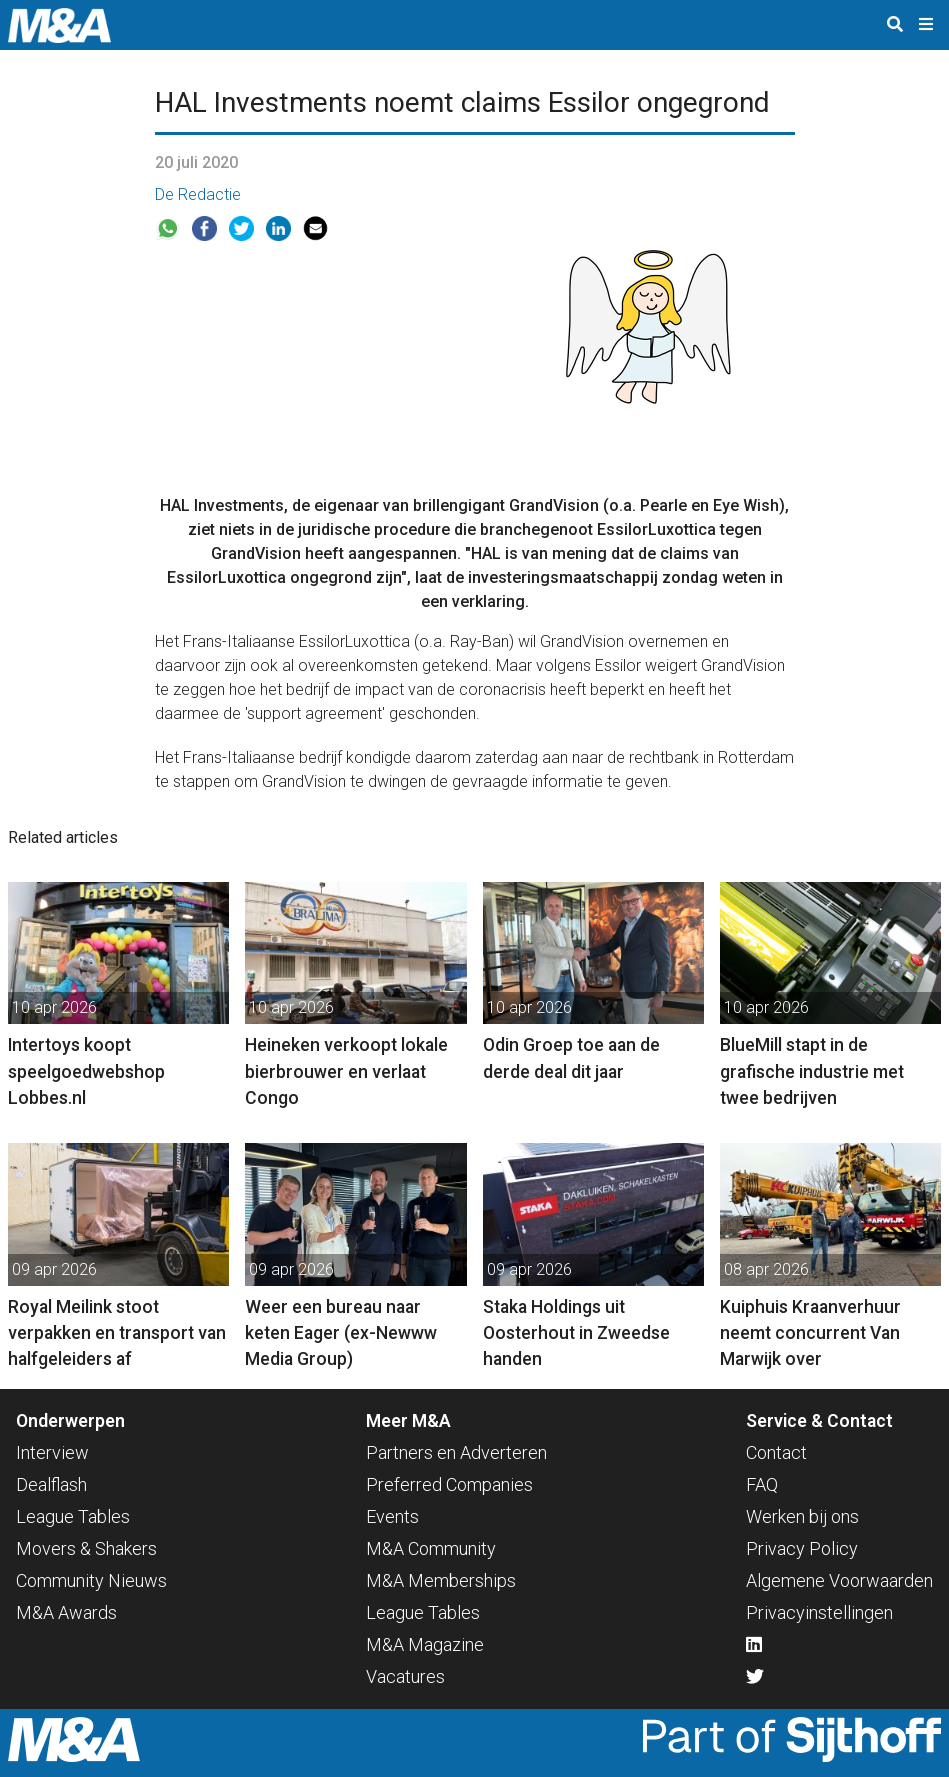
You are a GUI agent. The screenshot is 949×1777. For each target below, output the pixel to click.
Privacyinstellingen (819, 1612)
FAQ (762, 1484)
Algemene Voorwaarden (839, 1580)
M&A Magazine (425, 1644)
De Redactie (198, 194)
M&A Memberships (441, 1580)
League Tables (73, 1516)
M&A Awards (66, 1612)
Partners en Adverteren (456, 1452)
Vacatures (405, 1676)
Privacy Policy (802, 1548)
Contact (776, 1452)
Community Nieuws (91, 1580)
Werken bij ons (802, 1516)
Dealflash (51, 1484)
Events (392, 1516)
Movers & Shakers (86, 1548)
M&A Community (431, 1548)
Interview (52, 1452)
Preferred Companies (449, 1484)
